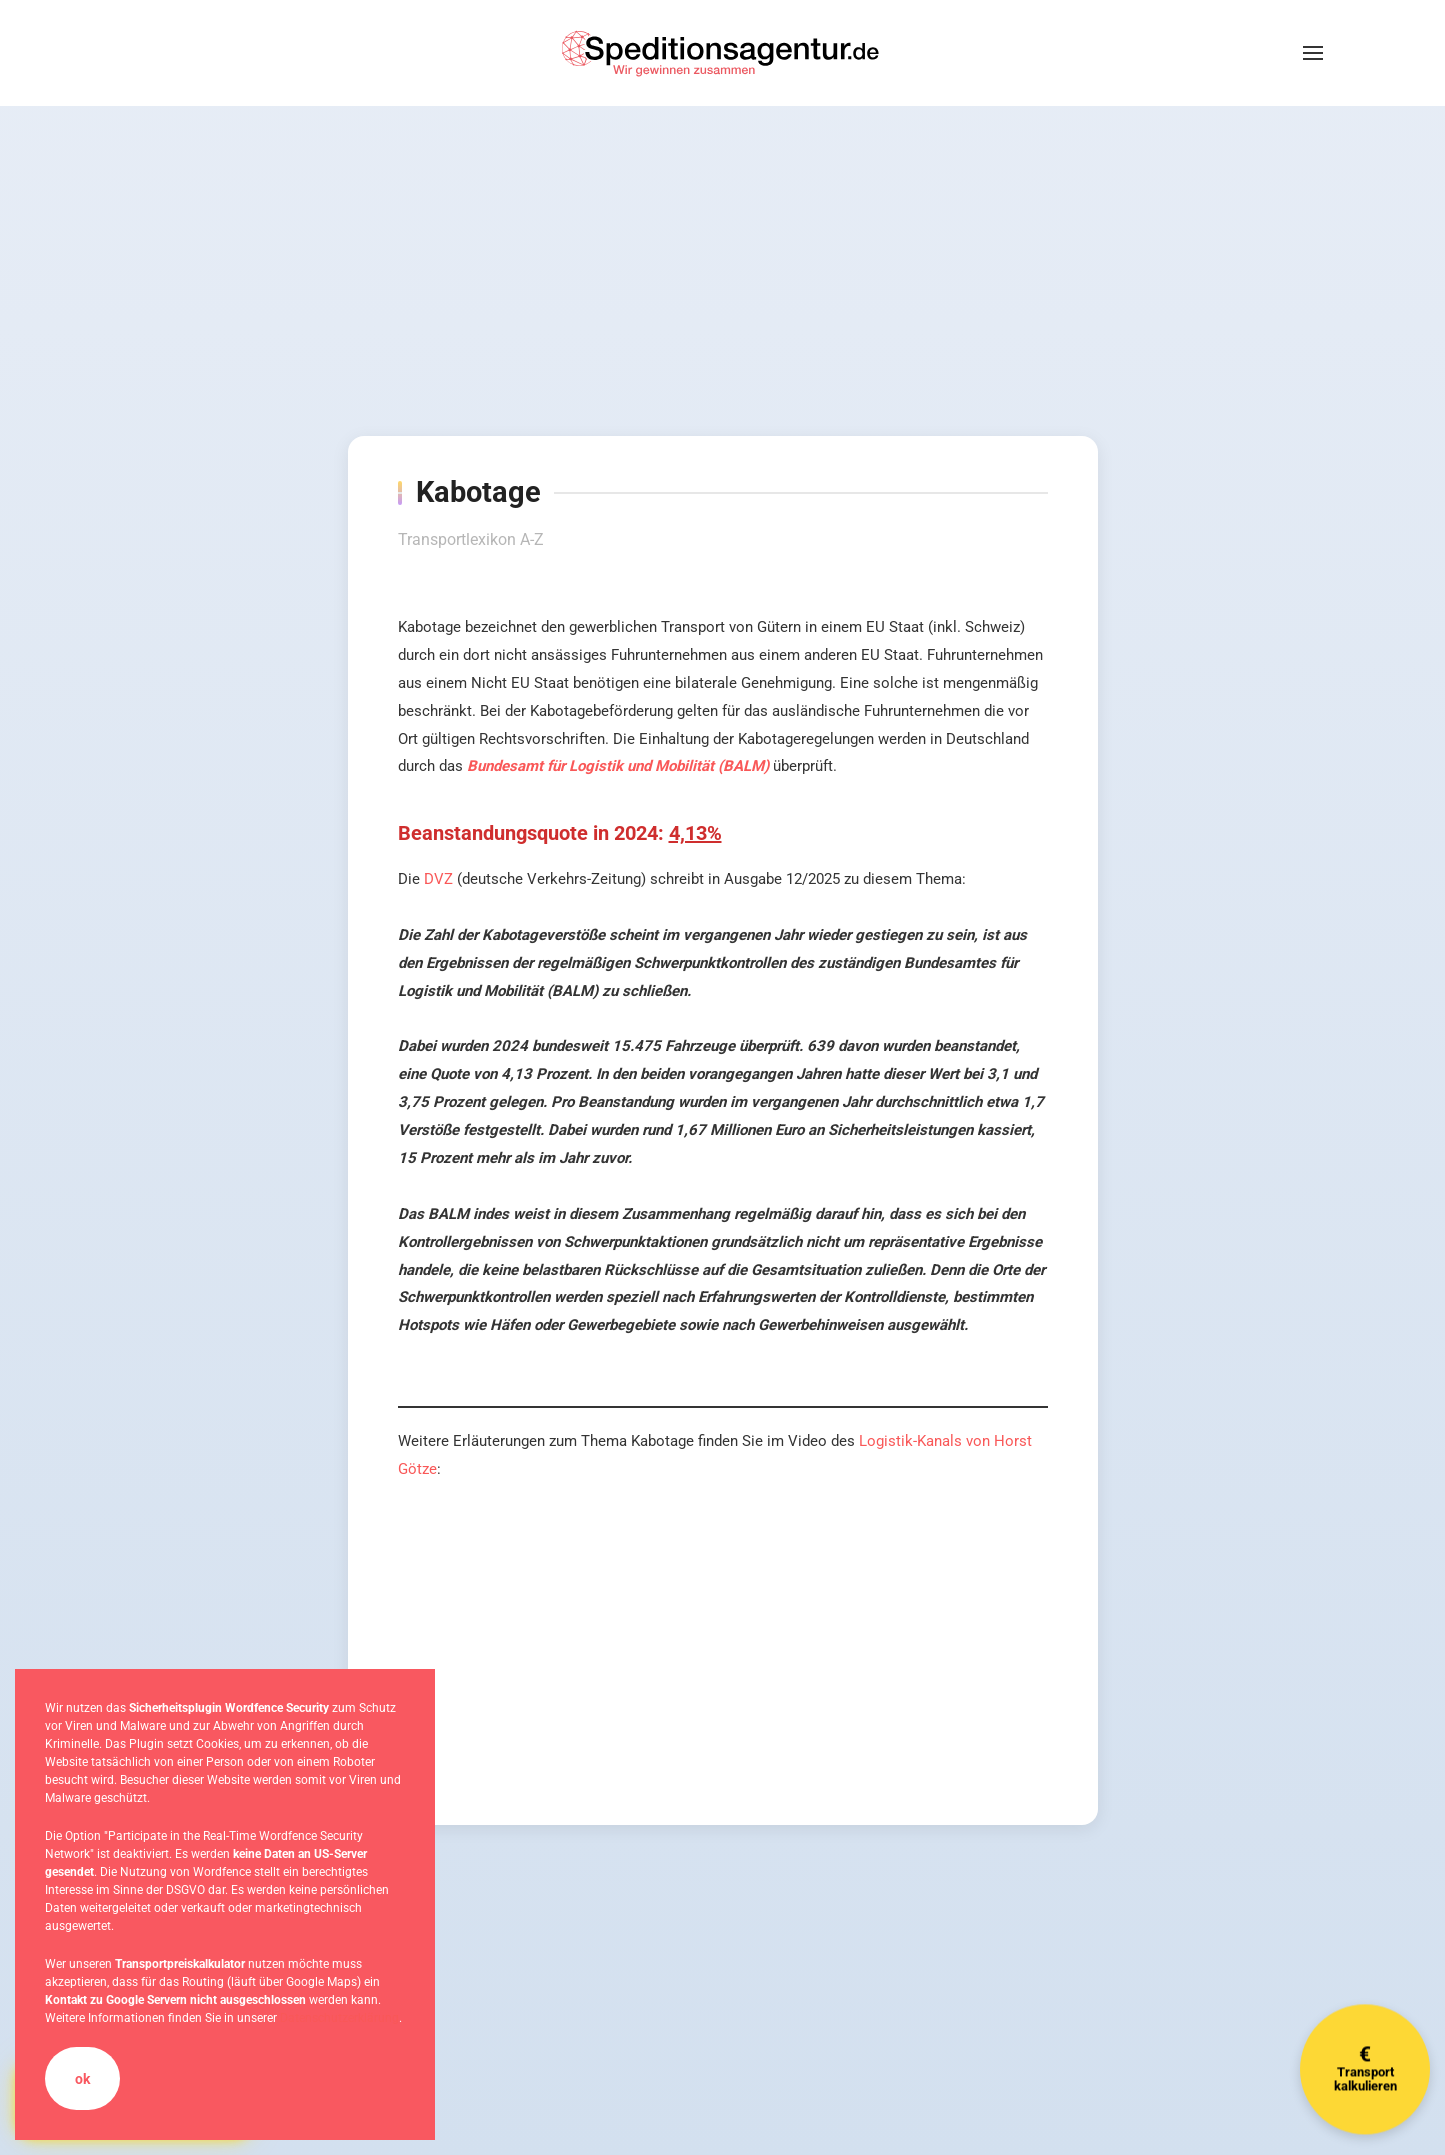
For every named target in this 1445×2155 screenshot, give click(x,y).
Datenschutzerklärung (339, 2018)
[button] (1313, 53)
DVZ (438, 879)
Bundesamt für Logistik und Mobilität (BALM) (618, 766)
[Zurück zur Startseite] (723, 53)
